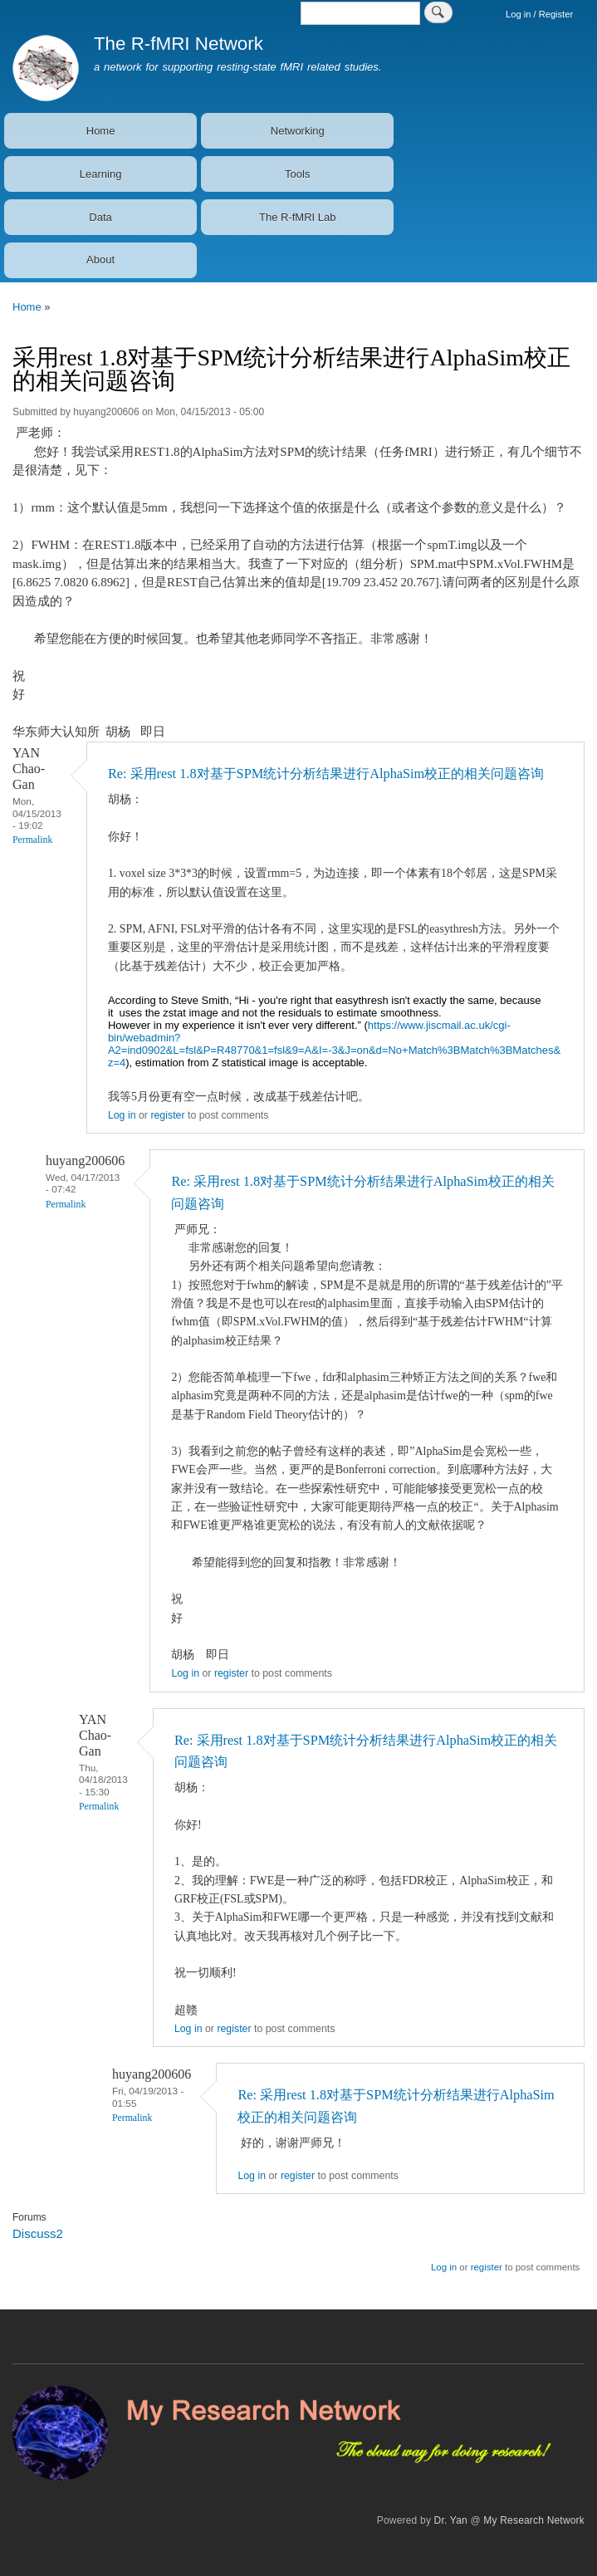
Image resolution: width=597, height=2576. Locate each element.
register (167, 1115)
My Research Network (534, 2520)
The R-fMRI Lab (297, 217)
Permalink (32, 840)
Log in (122, 1115)
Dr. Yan (450, 2520)
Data (100, 217)
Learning (101, 174)
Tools (297, 174)
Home (100, 131)
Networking (298, 131)
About (100, 259)
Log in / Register (539, 14)
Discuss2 (37, 2233)
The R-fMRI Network (178, 43)
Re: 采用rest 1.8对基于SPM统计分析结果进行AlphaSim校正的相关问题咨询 (326, 773)
